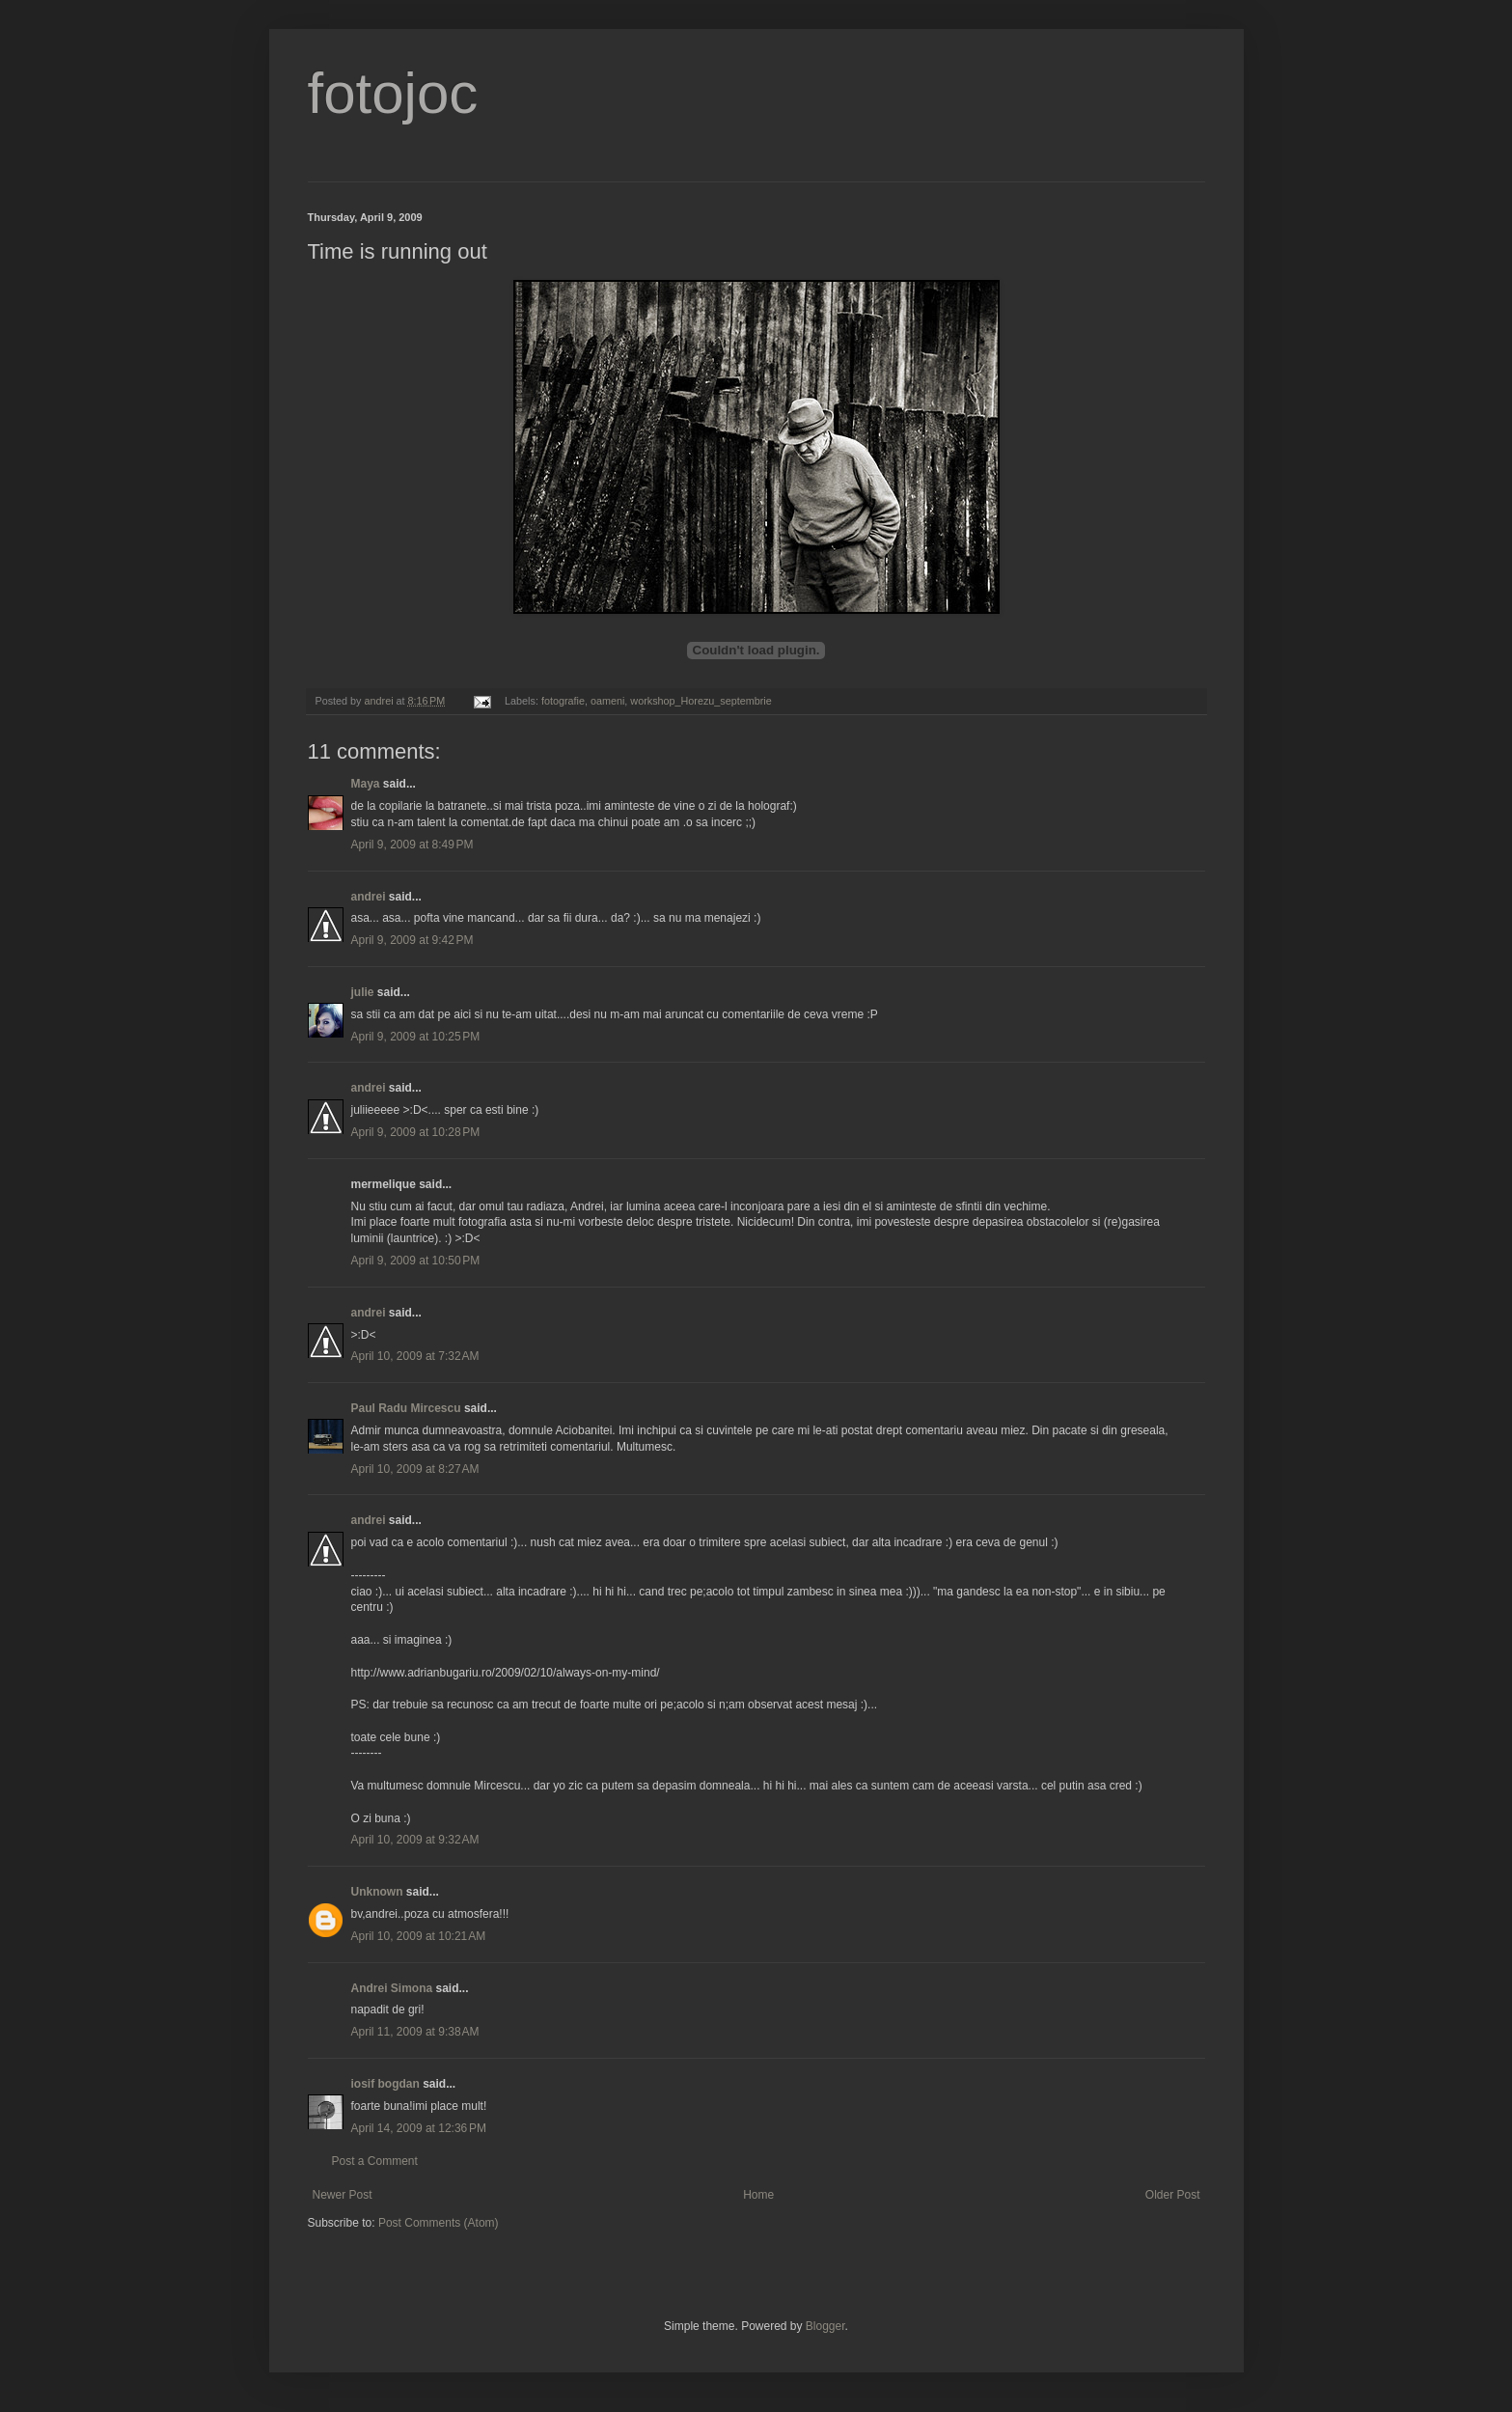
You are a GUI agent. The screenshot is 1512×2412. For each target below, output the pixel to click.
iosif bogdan (385, 2084)
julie (362, 992)
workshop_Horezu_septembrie (700, 701)
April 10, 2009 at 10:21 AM (418, 1936)
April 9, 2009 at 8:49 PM (412, 844)
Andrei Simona (392, 1988)
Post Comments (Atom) (438, 2223)
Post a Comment (375, 2161)
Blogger (825, 2326)
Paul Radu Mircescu (406, 1408)
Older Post (1172, 2195)
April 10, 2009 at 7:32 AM (415, 1356)
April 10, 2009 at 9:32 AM (415, 1839)
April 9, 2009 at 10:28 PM (416, 1132)
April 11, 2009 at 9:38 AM (415, 2031)
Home (758, 2195)
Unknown (377, 1892)
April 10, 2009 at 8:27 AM (415, 1469)
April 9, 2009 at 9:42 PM (412, 940)
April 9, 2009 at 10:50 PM (416, 1260)
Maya (365, 783)
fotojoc (393, 93)
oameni (607, 701)
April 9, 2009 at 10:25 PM (416, 1036)
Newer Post (342, 2195)
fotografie (563, 701)
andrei (368, 896)
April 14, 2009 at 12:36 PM (418, 2128)
